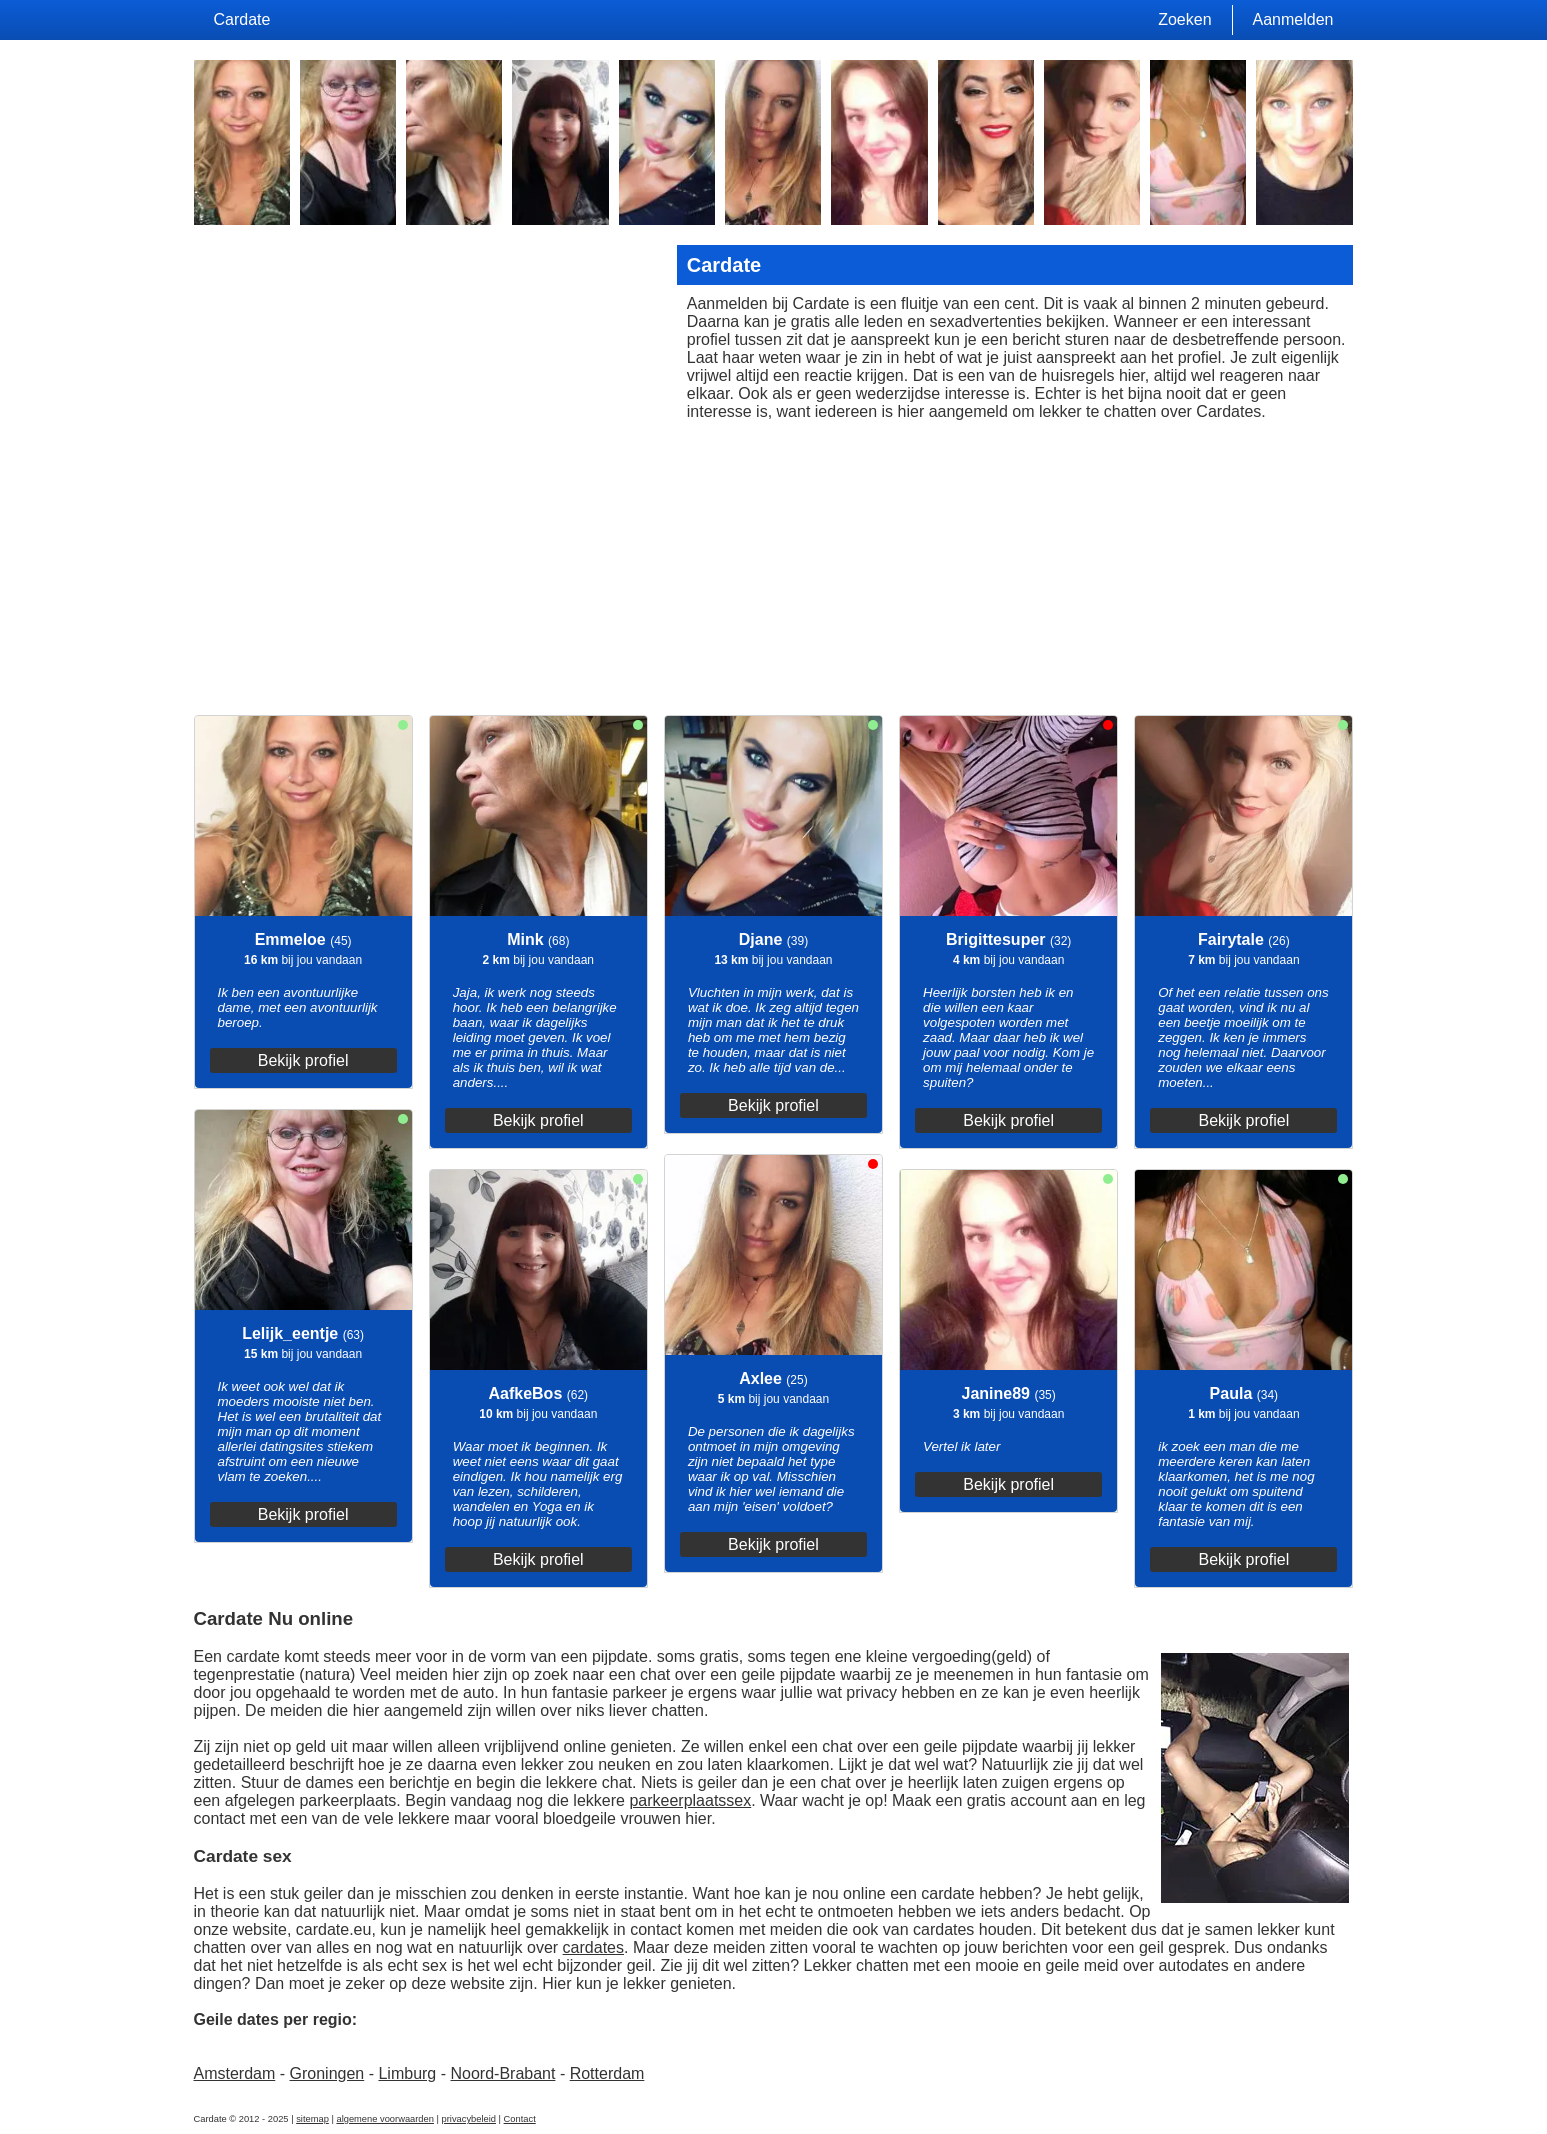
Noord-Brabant (502, 2073)
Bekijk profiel (303, 1060)
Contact (520, 2119)
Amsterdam (235, 2073)
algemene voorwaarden (385, 2119)
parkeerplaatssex (690, 1800)
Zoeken (1184, 19)
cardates (593, 1947)
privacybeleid (469, 2119)
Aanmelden (1293, 19)
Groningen (327, 2073)
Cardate (242, 19)
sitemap (312, 2119)
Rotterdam (607, 2073)
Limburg (407, 2073)
